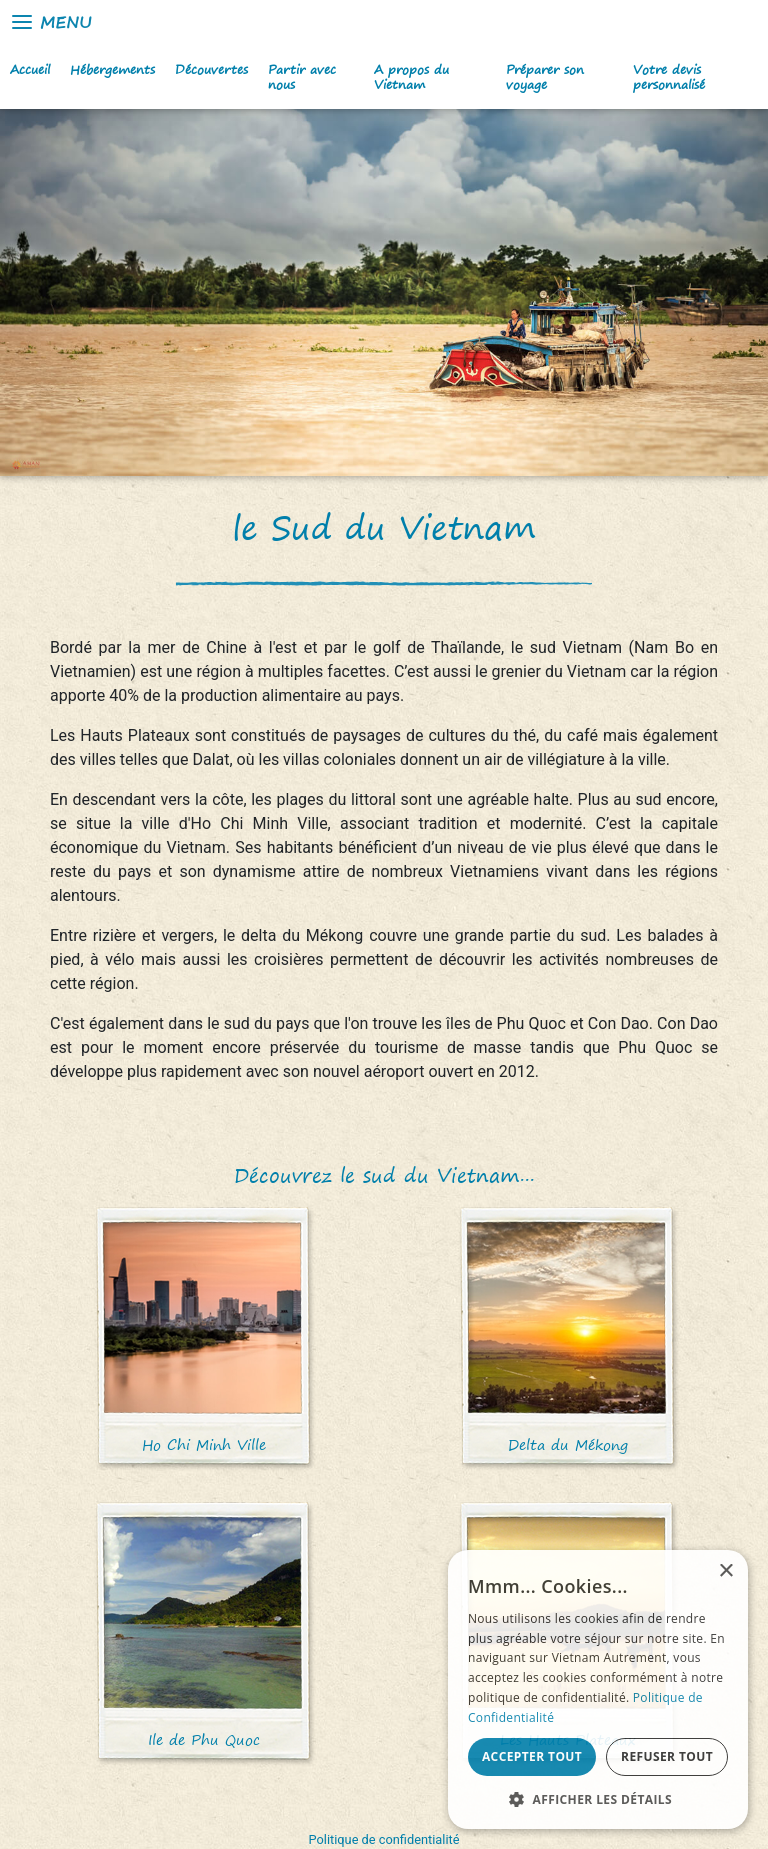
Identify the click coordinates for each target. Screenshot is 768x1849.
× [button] (725, 1571)
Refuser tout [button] (667, 1756)
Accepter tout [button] (532, 1756)
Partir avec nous (302, 77)
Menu (50, 22)
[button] (598, 1799)
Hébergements (112, 69)
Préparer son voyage (545, 77)
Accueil (30, 69)
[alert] (598, 1689)
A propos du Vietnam (411, 77)
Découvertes (211, 69)
